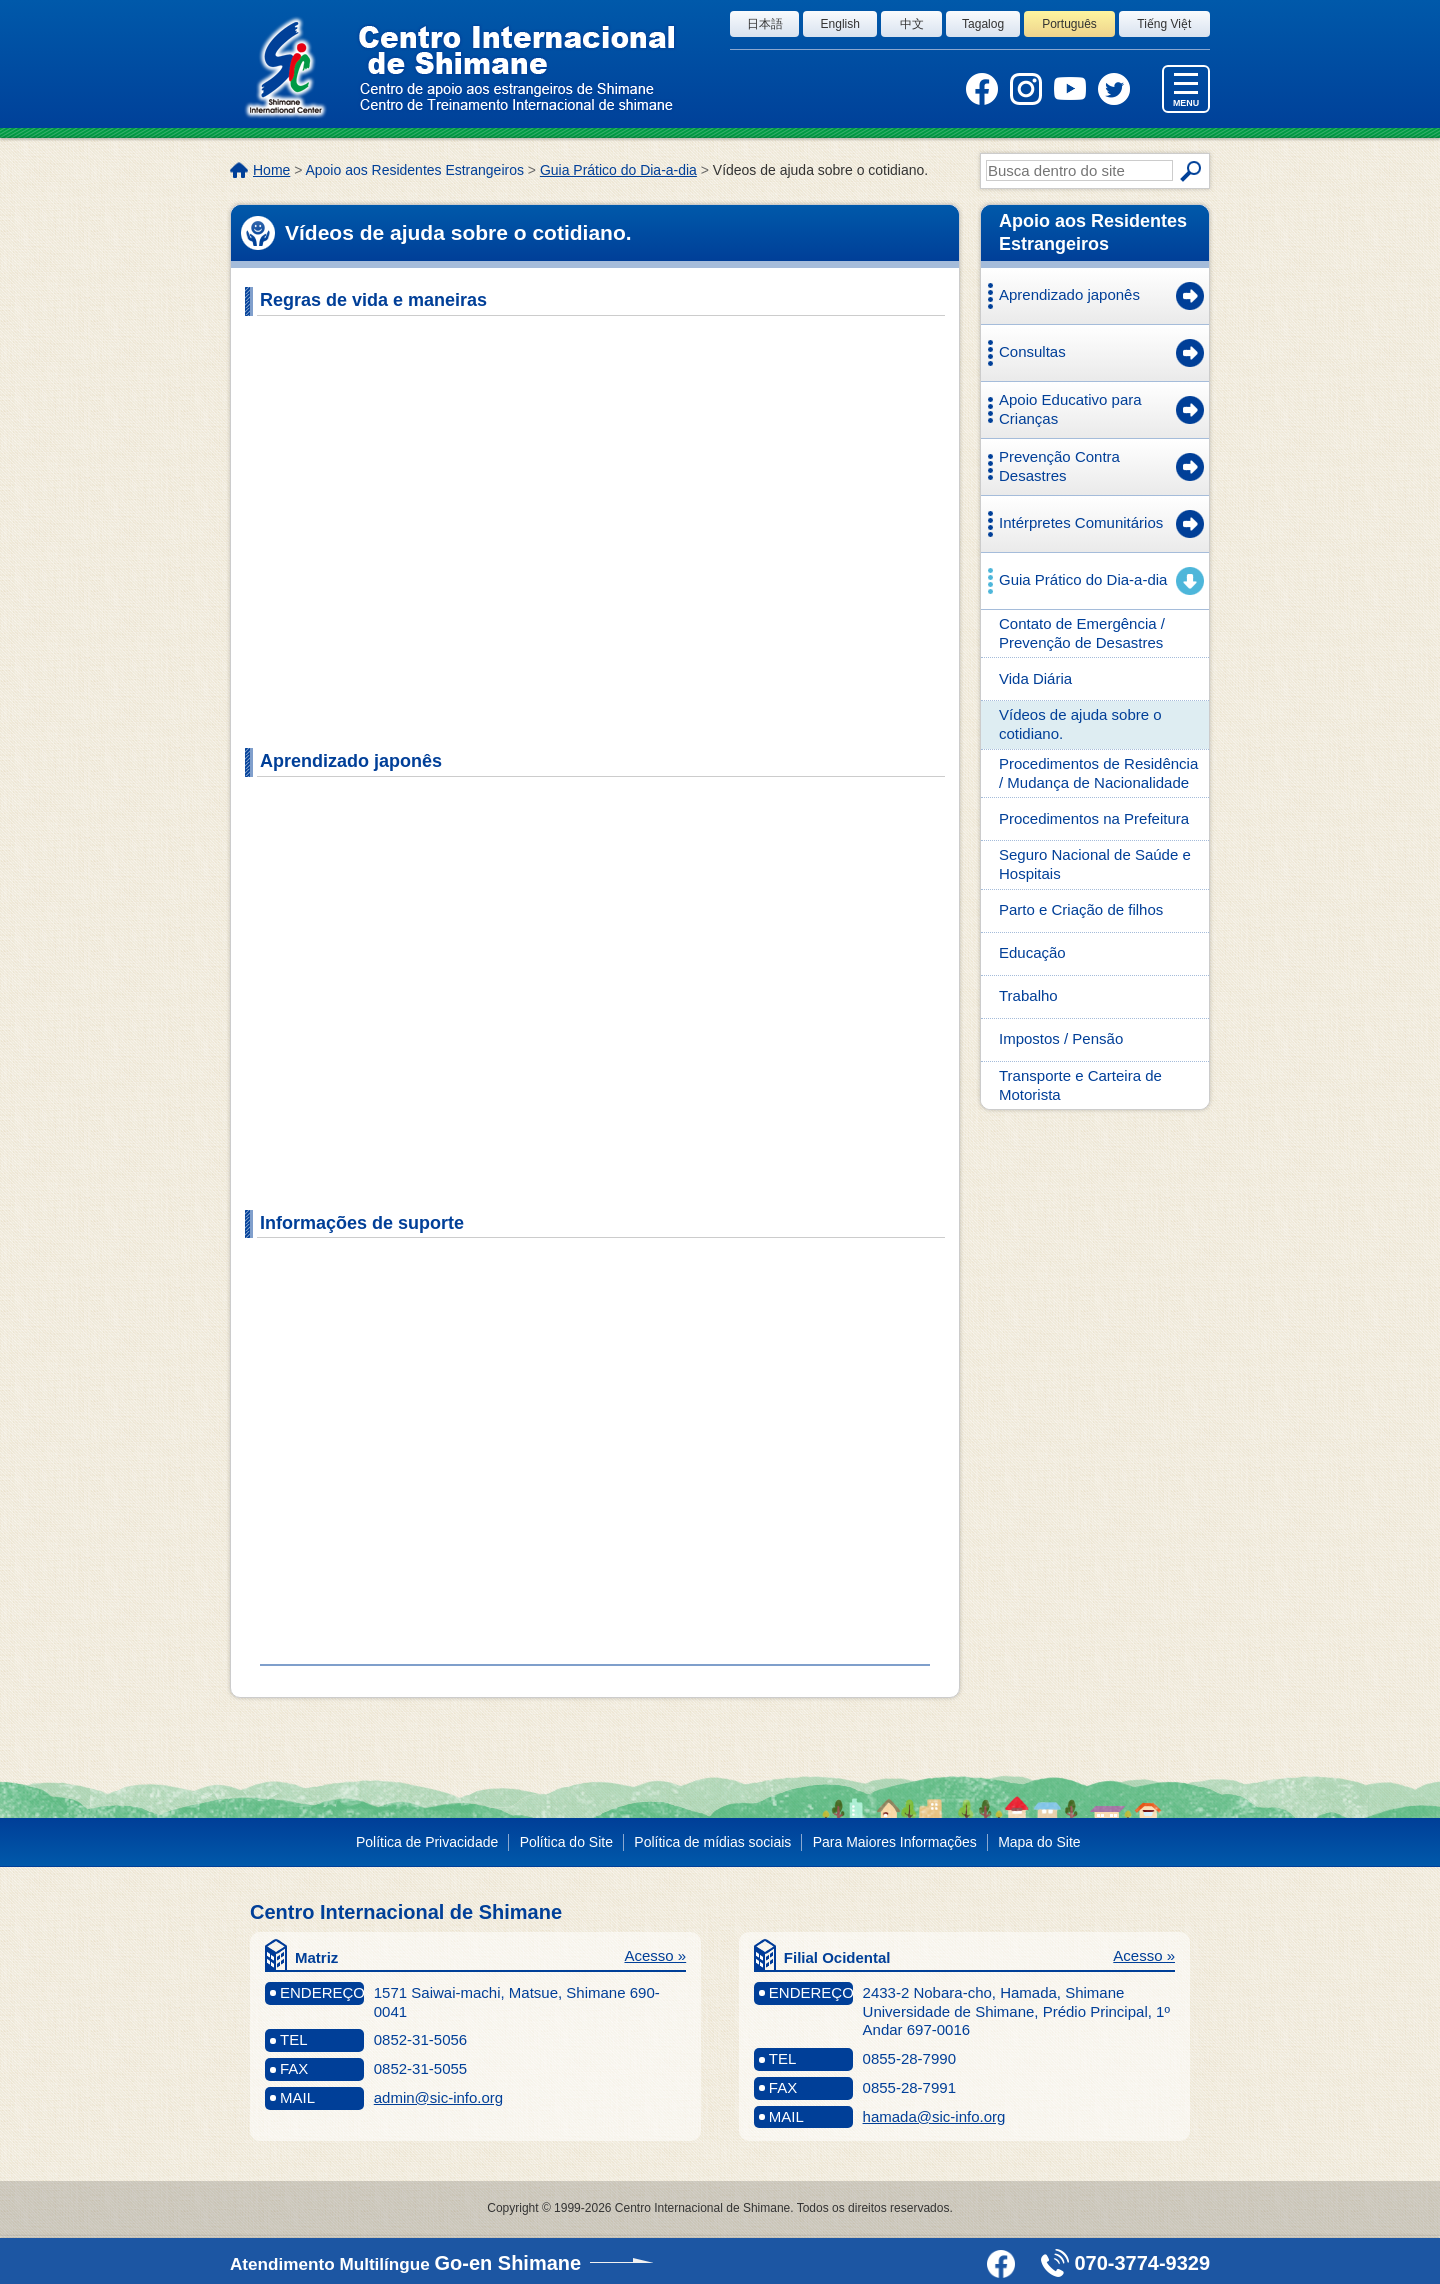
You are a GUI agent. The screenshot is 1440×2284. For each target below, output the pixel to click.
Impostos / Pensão (1061, 1038)
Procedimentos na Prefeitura (1094, 818)
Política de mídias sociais (712, 1842)
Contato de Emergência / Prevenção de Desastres (1082, 633)
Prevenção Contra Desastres (1059, 466)
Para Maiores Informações (895, 1842)
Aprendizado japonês (1069, 294)
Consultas (1032, 351)
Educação (1032, 952)
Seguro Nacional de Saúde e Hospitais (1095, 864)
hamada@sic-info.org (934, 2116)
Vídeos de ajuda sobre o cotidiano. (1080, 724)
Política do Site (566, 1842)
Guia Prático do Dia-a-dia (618, 170)
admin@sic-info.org (438, 2097)
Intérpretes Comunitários (1081, 522)
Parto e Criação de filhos (1081, 909)
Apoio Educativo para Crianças (1070, 409)
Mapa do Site (1039, 1842)
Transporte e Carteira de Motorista (1080, 1085)
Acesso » (655, 1955)
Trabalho (1028, 995)
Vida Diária (1035, 678)
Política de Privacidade (427, 1842)
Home (271, 170)
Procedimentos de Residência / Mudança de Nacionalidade (1098, 773)
